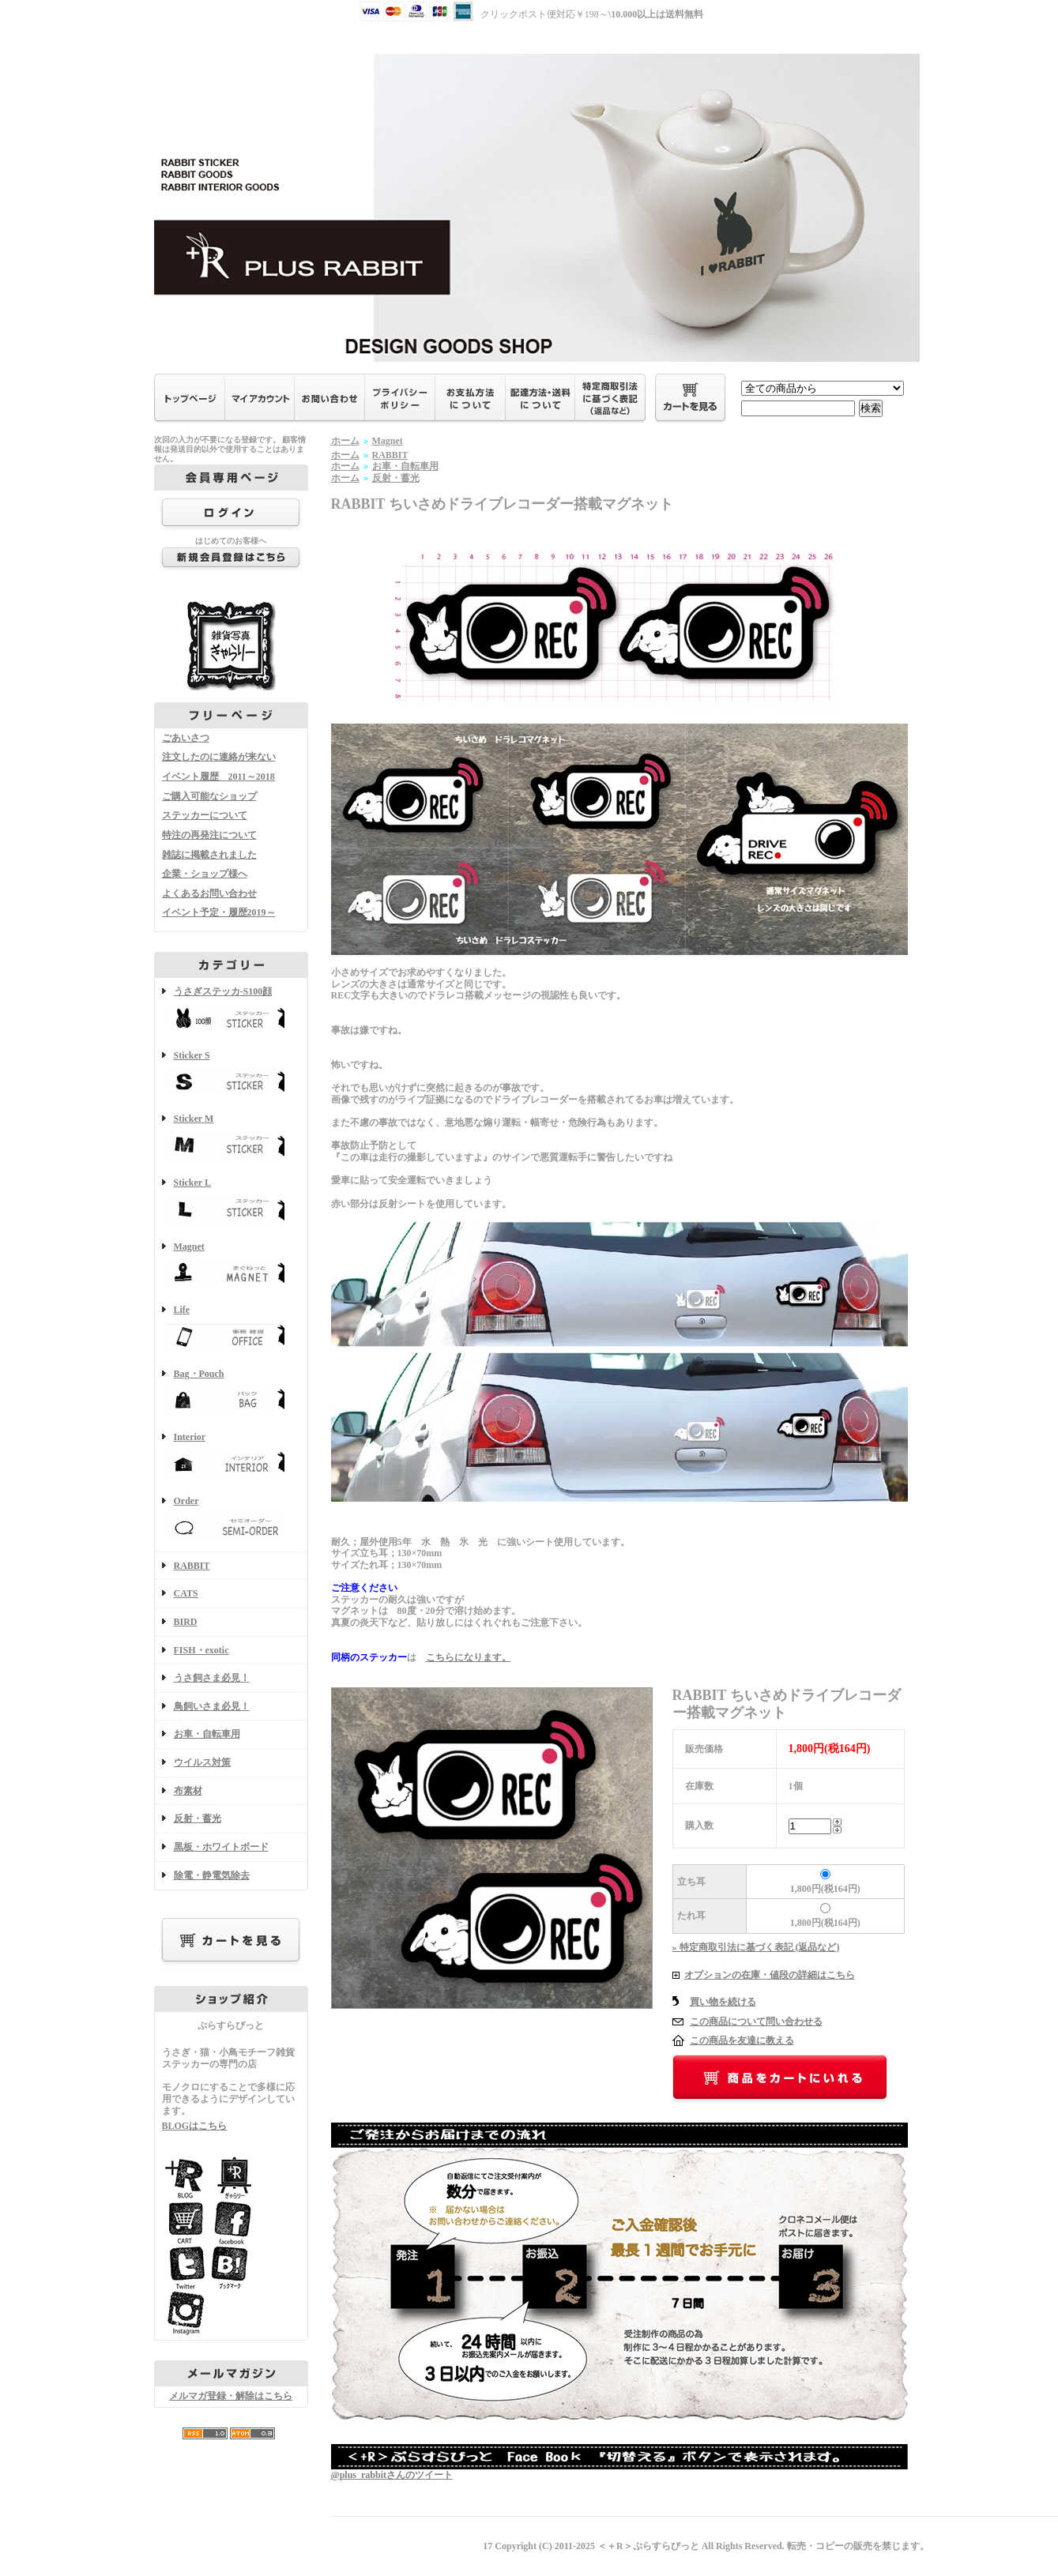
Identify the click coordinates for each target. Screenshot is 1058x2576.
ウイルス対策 (202, 1762)
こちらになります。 (468, 1657)
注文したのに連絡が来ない (219, 756)
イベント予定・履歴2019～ (219, 912)
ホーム (345, 440)
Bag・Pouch (231, 1392)
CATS (186, 1593)
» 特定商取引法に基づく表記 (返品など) (756, 1947)
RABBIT (192, 1565)
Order (231, 1519)
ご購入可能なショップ (209, 796)
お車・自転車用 (207, 1733)
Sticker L (231, 1201)
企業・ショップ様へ (204, 873)
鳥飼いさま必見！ (212, 1706)
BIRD (186, 1621)
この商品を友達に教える (742, 2040)
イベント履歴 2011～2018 (218, 776)
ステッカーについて (204, 815)
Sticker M (231, 1137)
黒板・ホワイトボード (221, 1846)
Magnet (231, 1265)
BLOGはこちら (195, 2125)
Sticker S (231, 1074)
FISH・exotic (201, 1650)
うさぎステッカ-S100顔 (231, 1010)
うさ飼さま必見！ (212, 1677)
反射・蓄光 (197, 1818)
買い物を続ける (723, 2001)
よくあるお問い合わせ (209, 893)
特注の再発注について (209, 834)
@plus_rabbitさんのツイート (392, 2474)
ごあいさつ (185, 737)
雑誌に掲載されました (209, 854)
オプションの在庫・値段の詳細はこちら (769, 1974)
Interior (231, 1455)
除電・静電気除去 (212, 1875)
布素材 (188, 1790)
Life (231, 1328)
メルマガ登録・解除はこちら (230, 2395)
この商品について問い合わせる (756, 2021)
